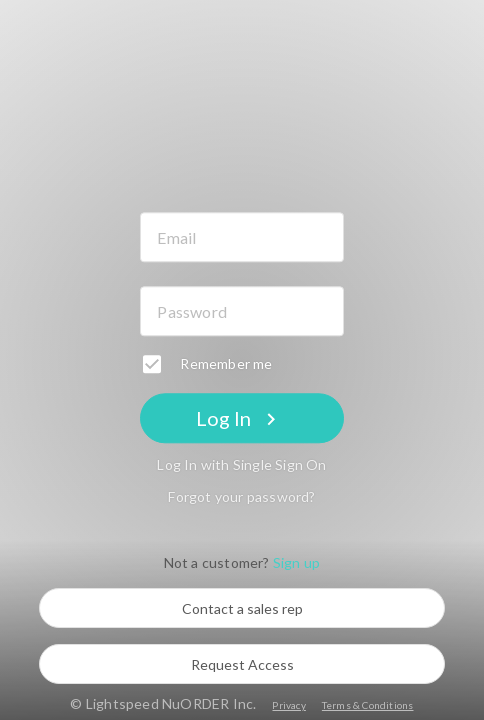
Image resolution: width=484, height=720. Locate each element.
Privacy (288, 705)
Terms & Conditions (368, 705)
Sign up (296, 563)
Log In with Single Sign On (241, 465)
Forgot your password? (241, 497)
